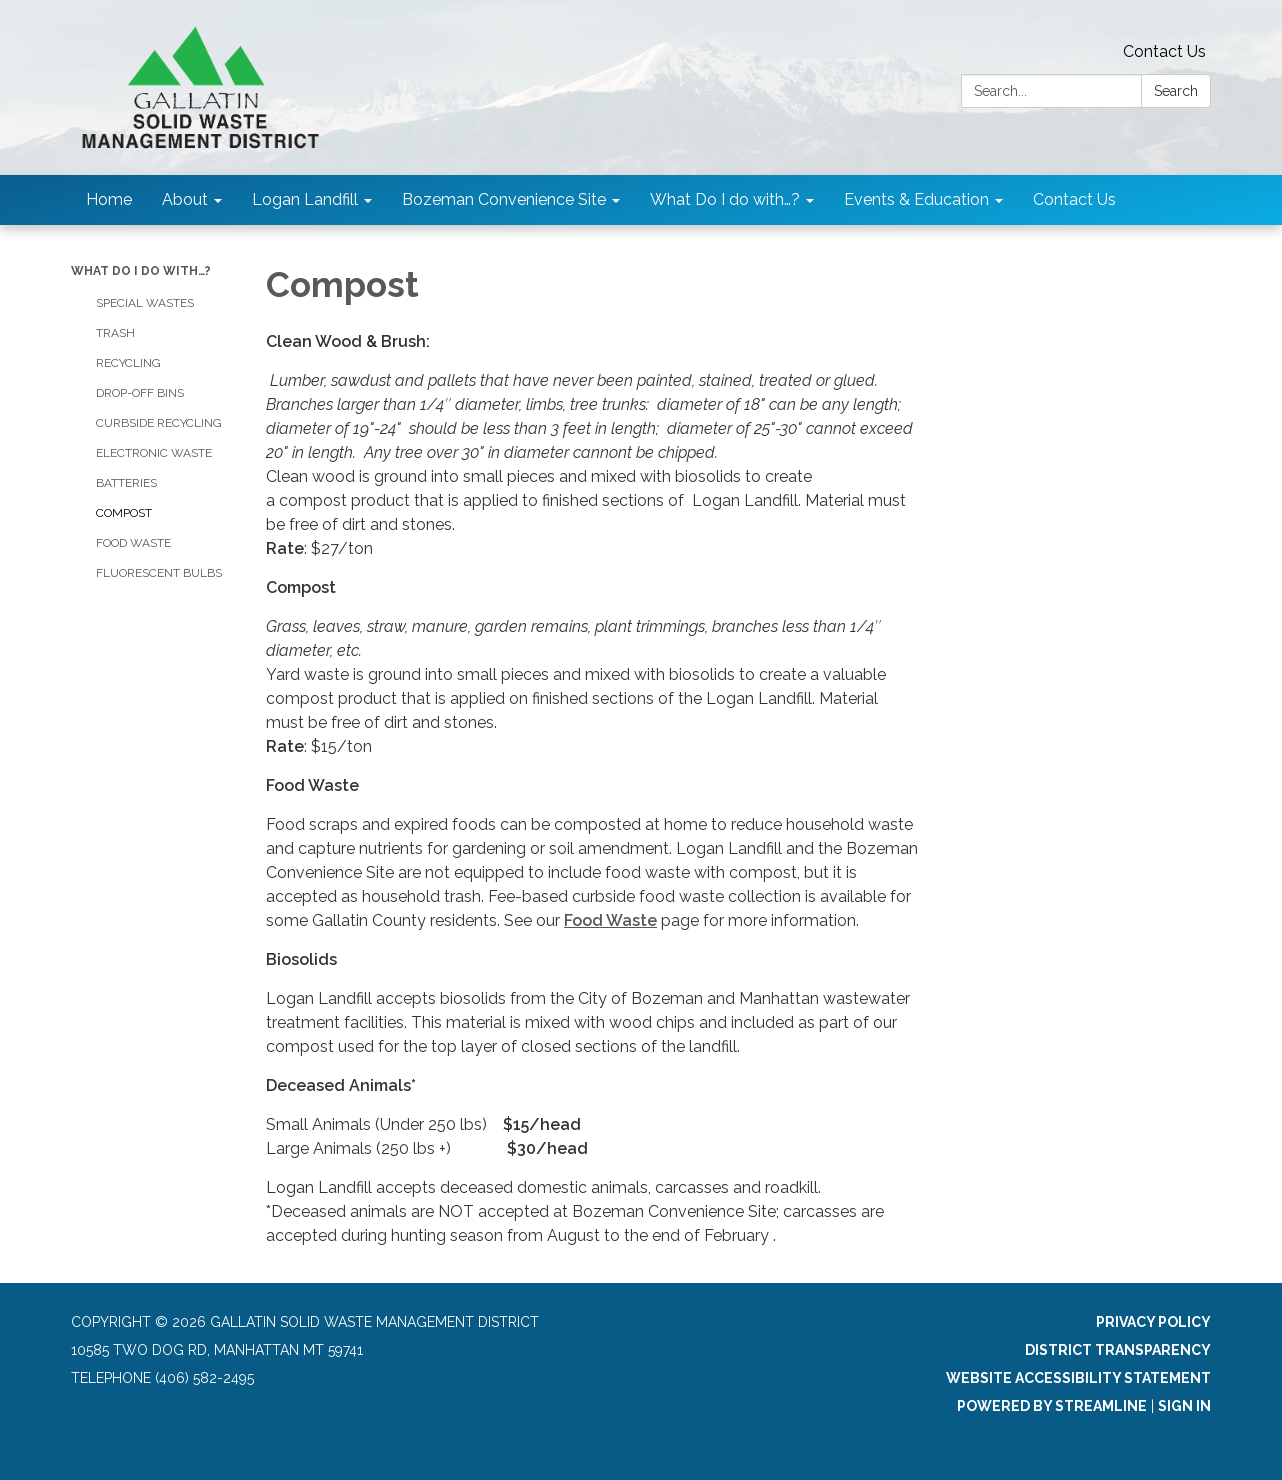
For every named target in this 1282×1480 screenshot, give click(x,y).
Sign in (1184, 1406)
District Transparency (1118, 1350)
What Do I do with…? (141, 271)
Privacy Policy (1153, 1322)
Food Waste (133, 543)
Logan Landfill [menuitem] (305, 199)
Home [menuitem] (109, 199)
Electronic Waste (154, 453)
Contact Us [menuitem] (1074, 199)
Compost (124, 513)
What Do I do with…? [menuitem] (725, 199)
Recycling (128, 363)
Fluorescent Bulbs (159, 573)
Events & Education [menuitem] (916, 199)
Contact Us (1164, 51)
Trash (115, 333)
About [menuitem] (185, 199)
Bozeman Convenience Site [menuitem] (504, 199)
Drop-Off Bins (140, 393)
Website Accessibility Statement (1078, 1378)
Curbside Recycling (159, 423)
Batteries (126, 483)
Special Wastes (145, 303)
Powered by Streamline (1052, 1406)
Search (1176, 91)
